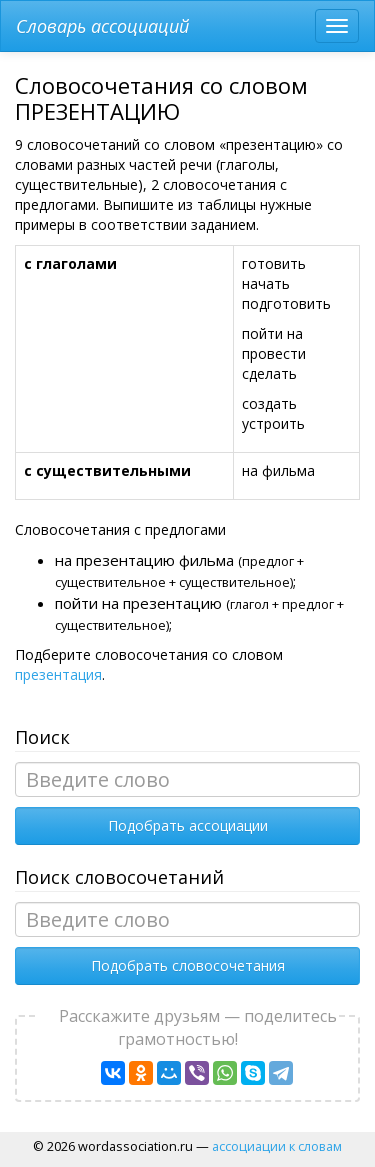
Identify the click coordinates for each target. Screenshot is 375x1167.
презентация (58, 674)
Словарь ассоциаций (102, 26)
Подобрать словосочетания (188, 965)
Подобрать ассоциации (188, 825)
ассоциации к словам (277, 1146)
